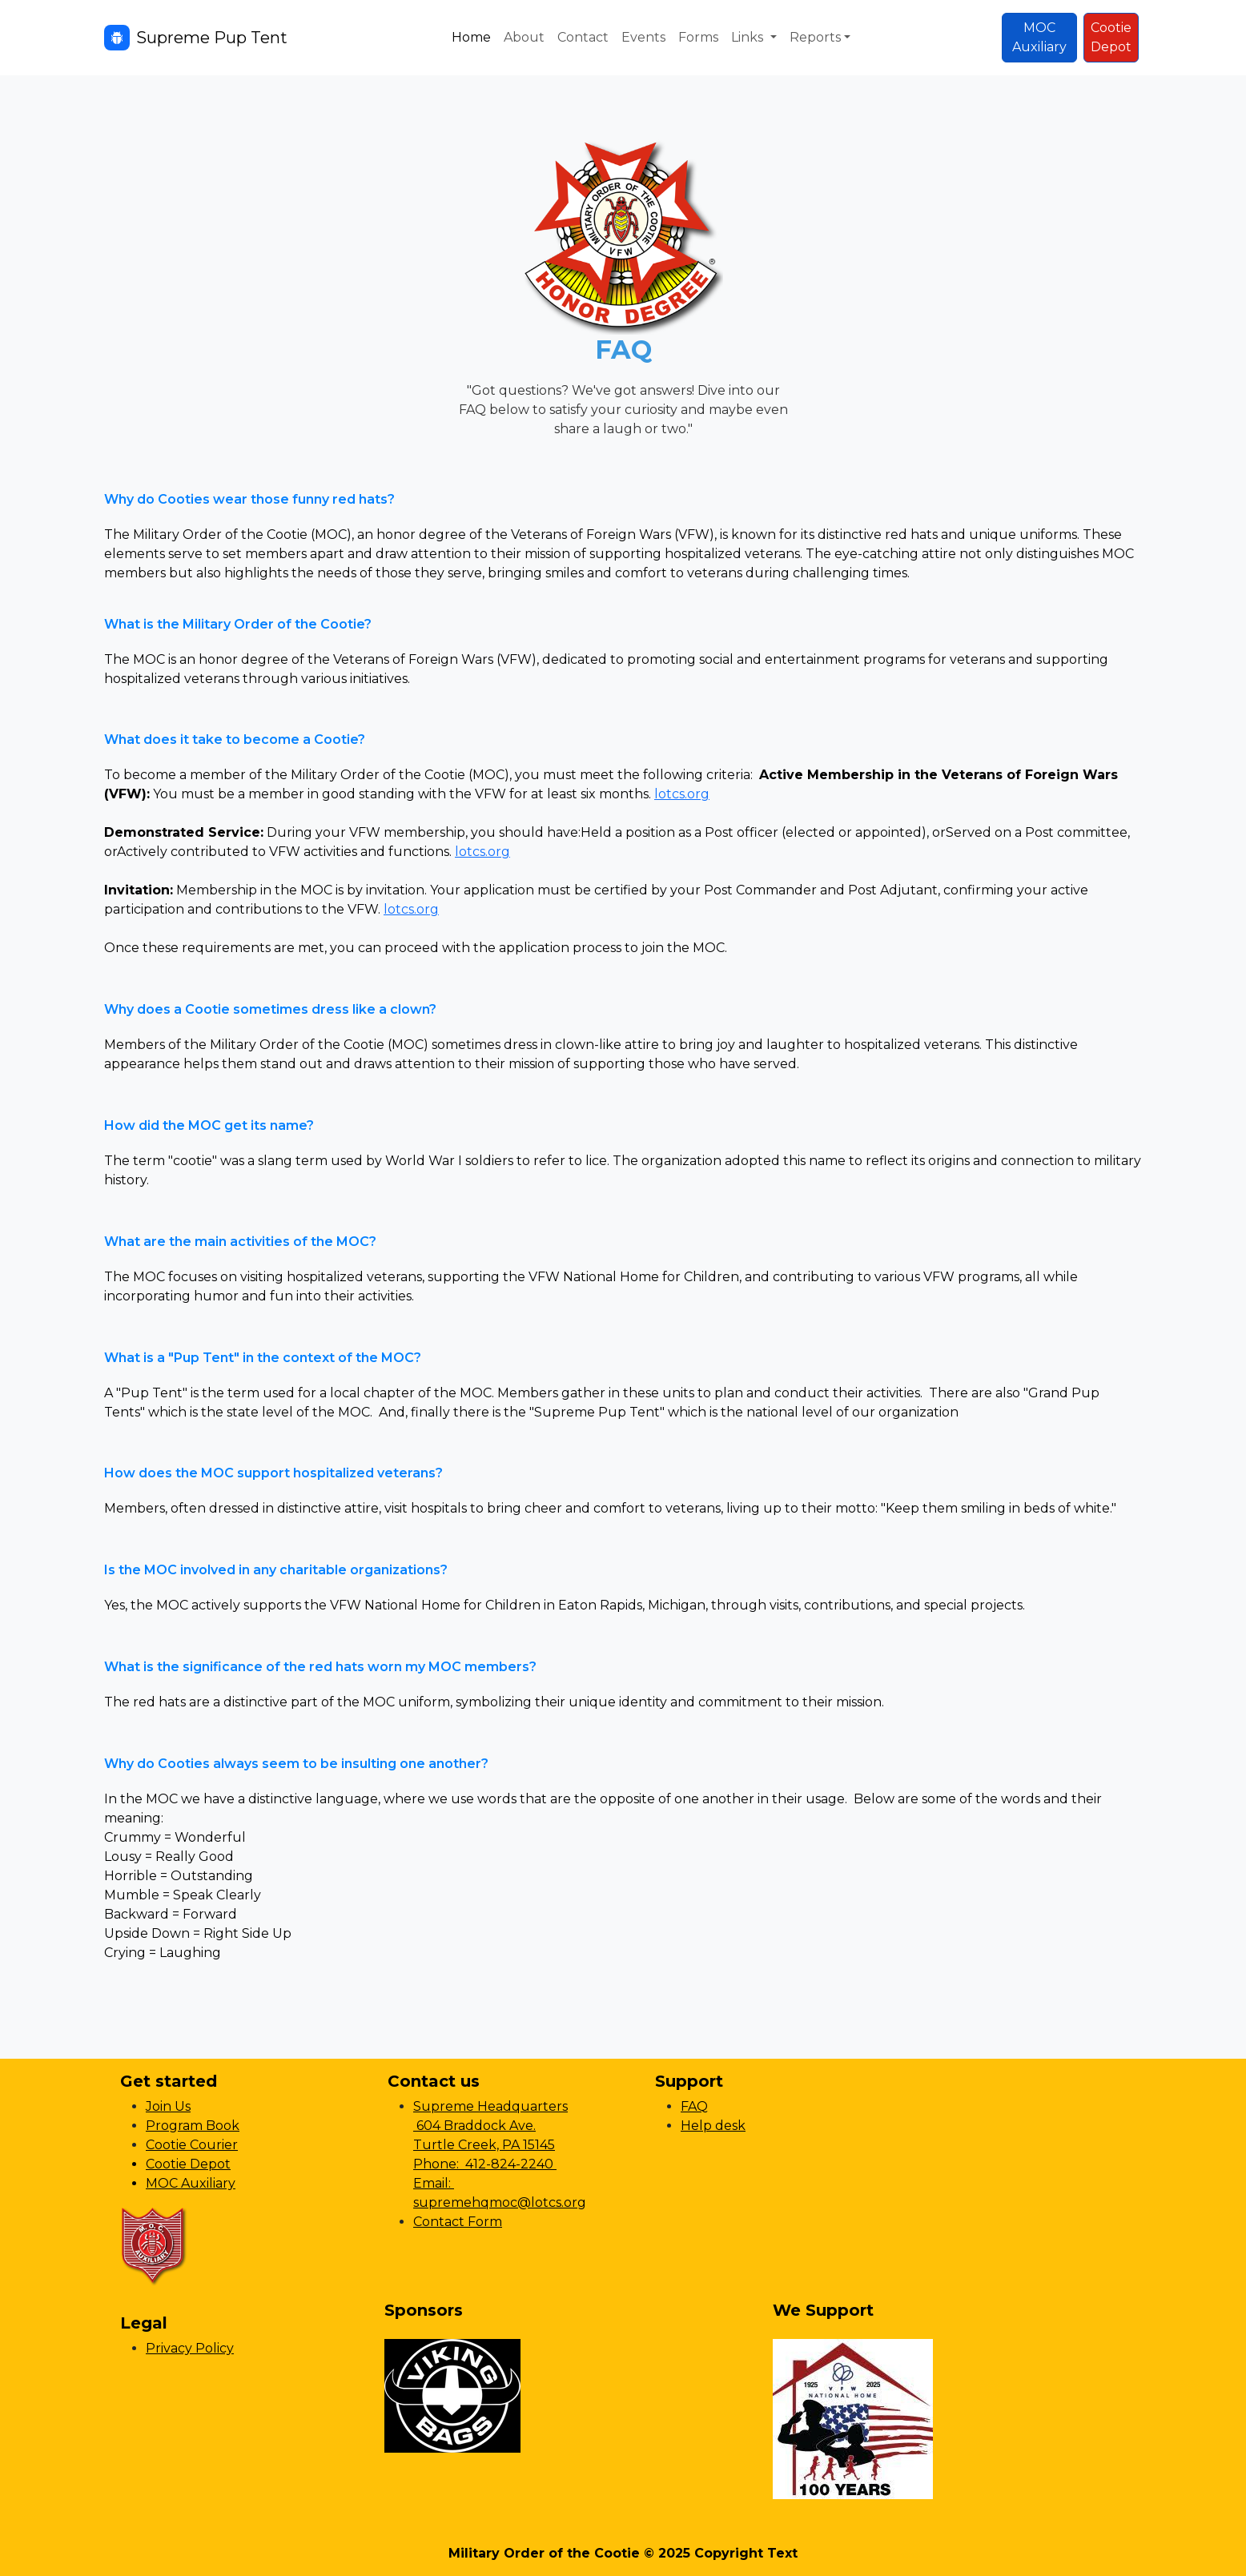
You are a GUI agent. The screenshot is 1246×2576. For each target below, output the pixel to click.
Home (471, 37)
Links (748, 37)
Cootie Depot (188, 2164)
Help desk (713, 2125)
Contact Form (457, 2221)
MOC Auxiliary (190, 2183)
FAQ (694, 2106)
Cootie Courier (192, 2144)
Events (643, 37)
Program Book (192, 2125)
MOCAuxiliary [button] (1039, 37)
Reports (815, 37)
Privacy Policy (190, 2348)
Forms (698, 37)
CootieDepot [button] (1111, 37)
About (524, 37)
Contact (583, 37)
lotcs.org (681, 794)
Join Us (168, 2106)
